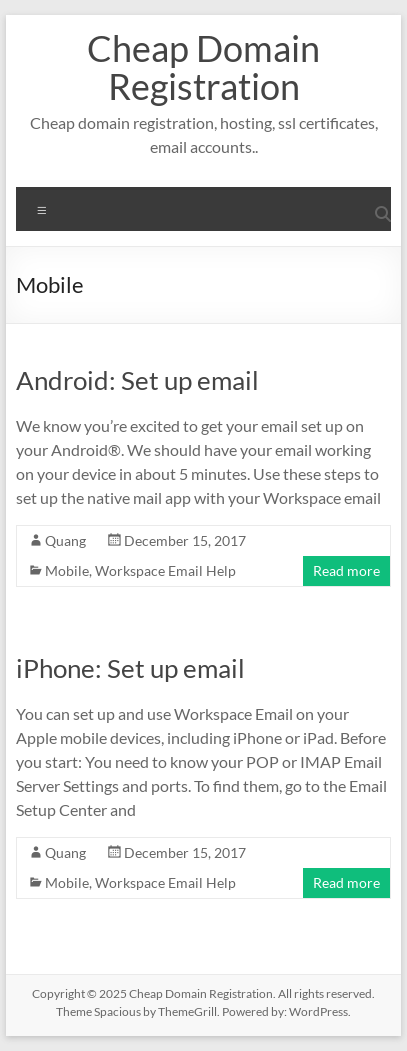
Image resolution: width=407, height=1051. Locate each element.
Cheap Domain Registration (203, 67)
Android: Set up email (137, 380)
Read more (346, 570)
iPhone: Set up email (130, 668)
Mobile (67, 570)
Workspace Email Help (165, 570)
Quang (65, 540)
